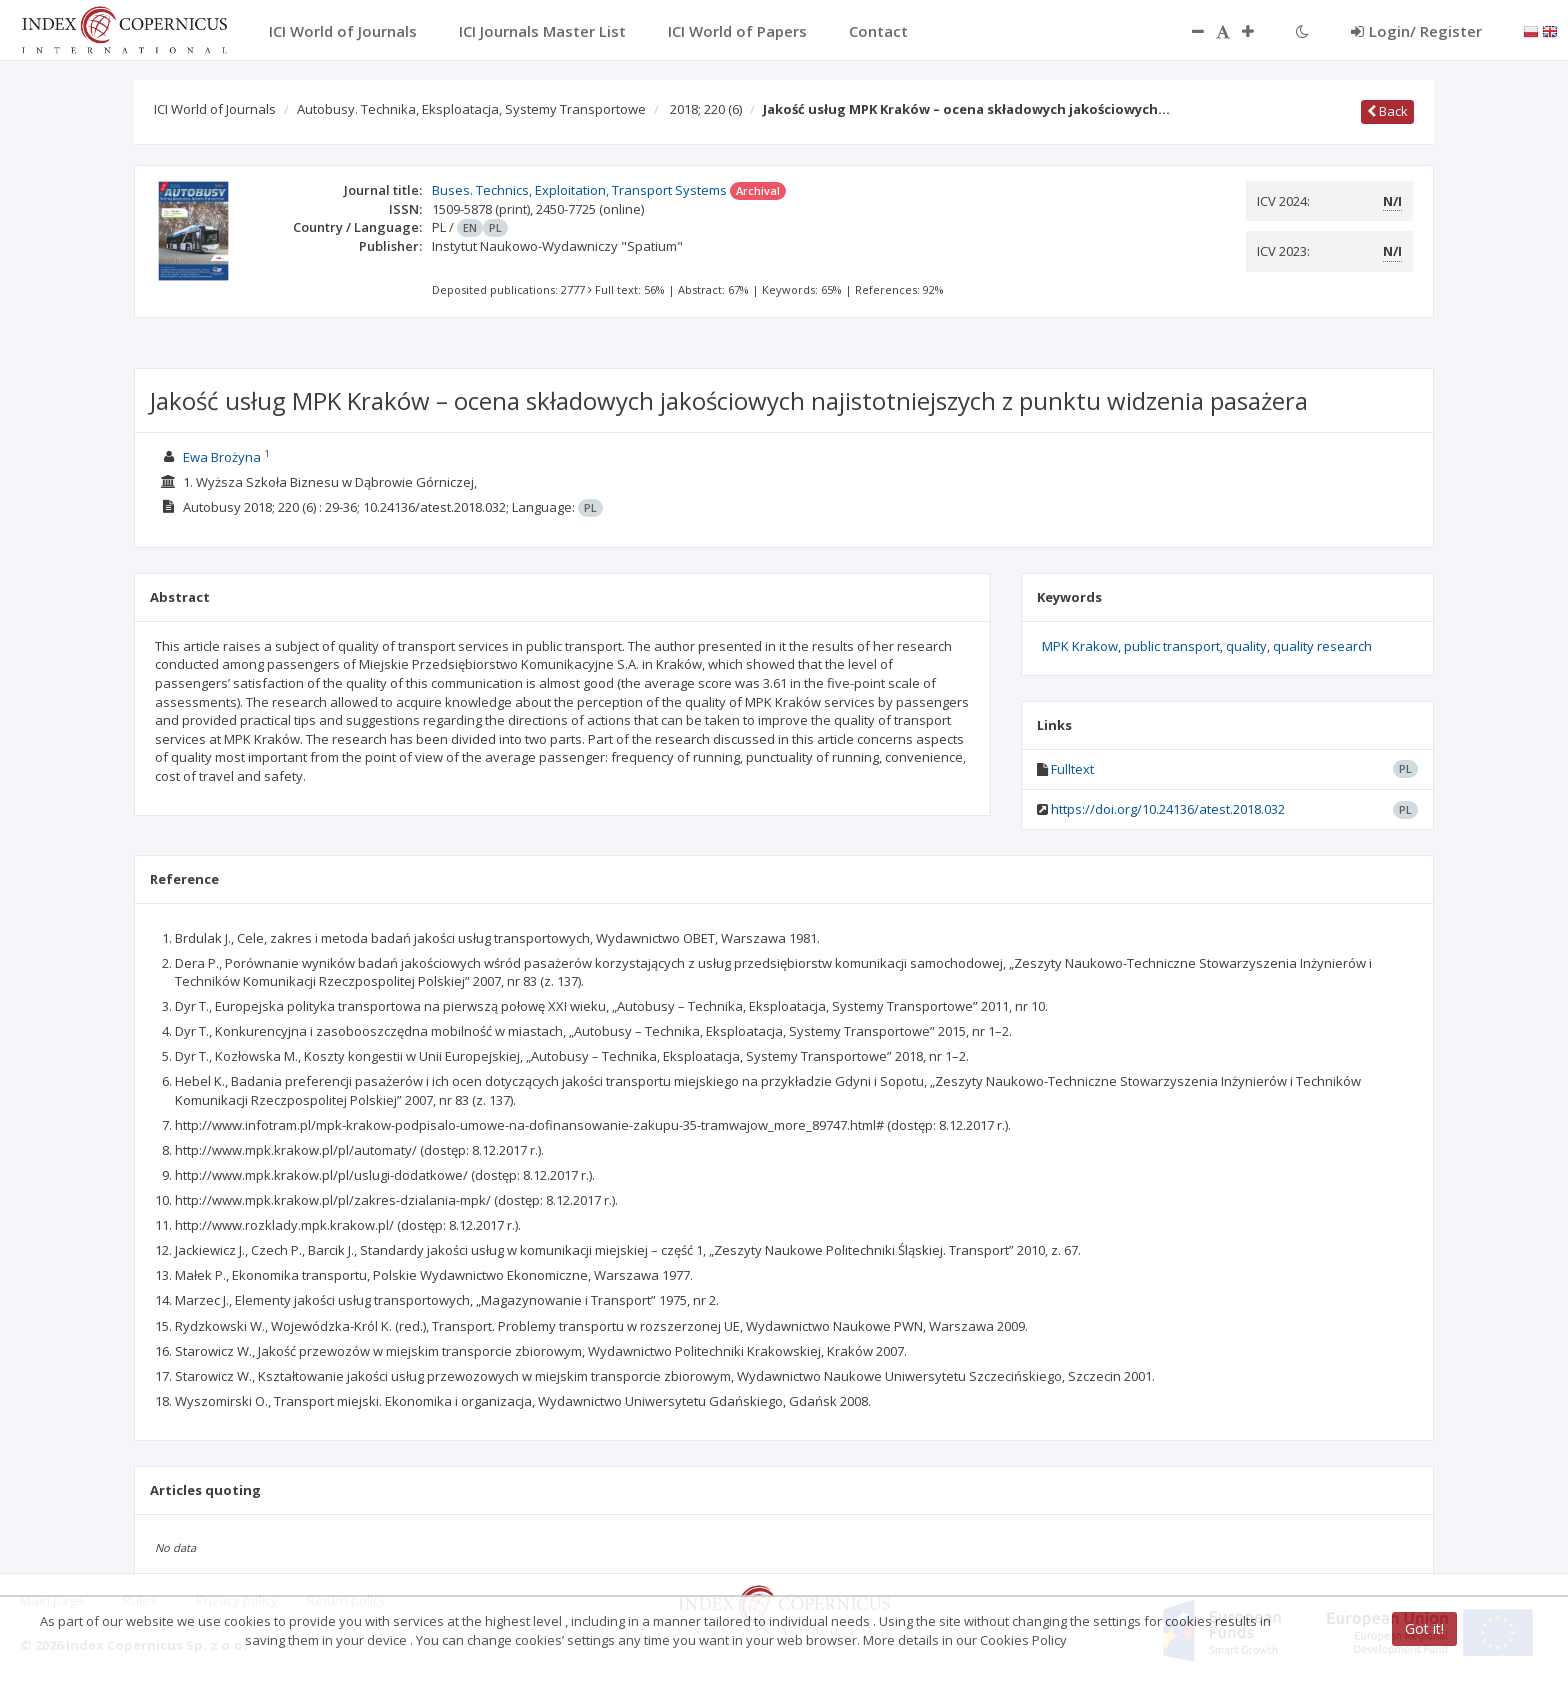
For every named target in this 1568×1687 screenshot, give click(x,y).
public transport (1172, 646)
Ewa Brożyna (222, 457)
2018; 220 (706, 109)
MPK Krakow (1080, 646)
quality (1246, 646)
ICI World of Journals (215, 109)
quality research (1322, 646)
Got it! (1424, 1628)
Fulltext (1072, 769)
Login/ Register (1416, 31)
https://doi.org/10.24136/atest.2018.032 (1168, 809)
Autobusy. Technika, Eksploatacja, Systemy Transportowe (471, 109)
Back (1387, 111)
